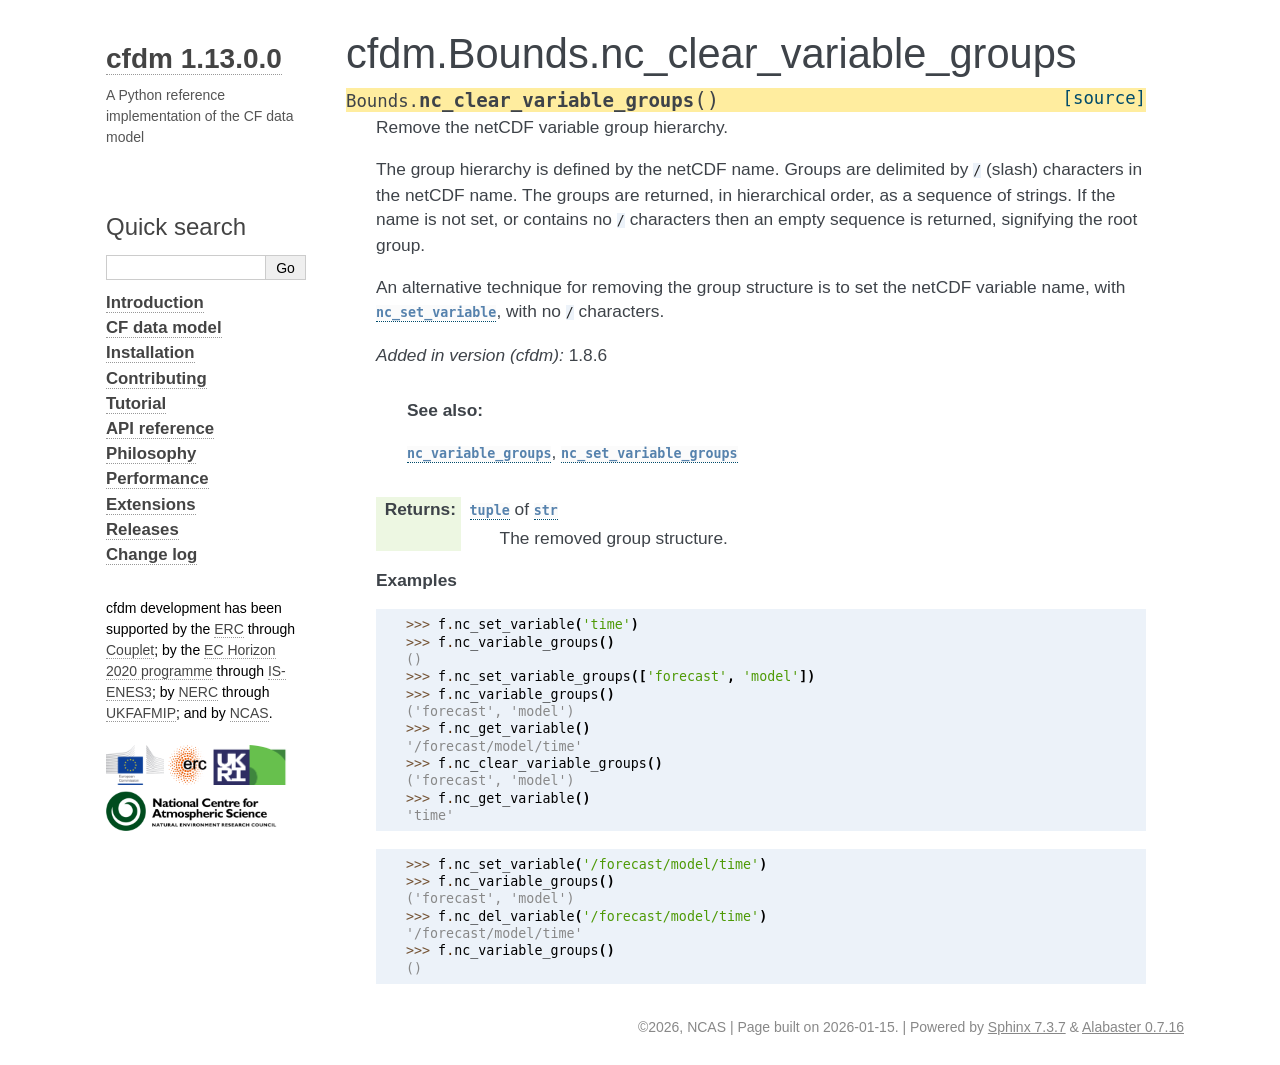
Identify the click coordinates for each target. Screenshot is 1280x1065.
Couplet (130, 650)
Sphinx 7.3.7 (1027, 1027)
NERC (198, 692)
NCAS (249, 713)
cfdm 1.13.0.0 (194, 58)
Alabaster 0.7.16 (1133, 1027)
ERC (229, 629)
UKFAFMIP (141, 713)
